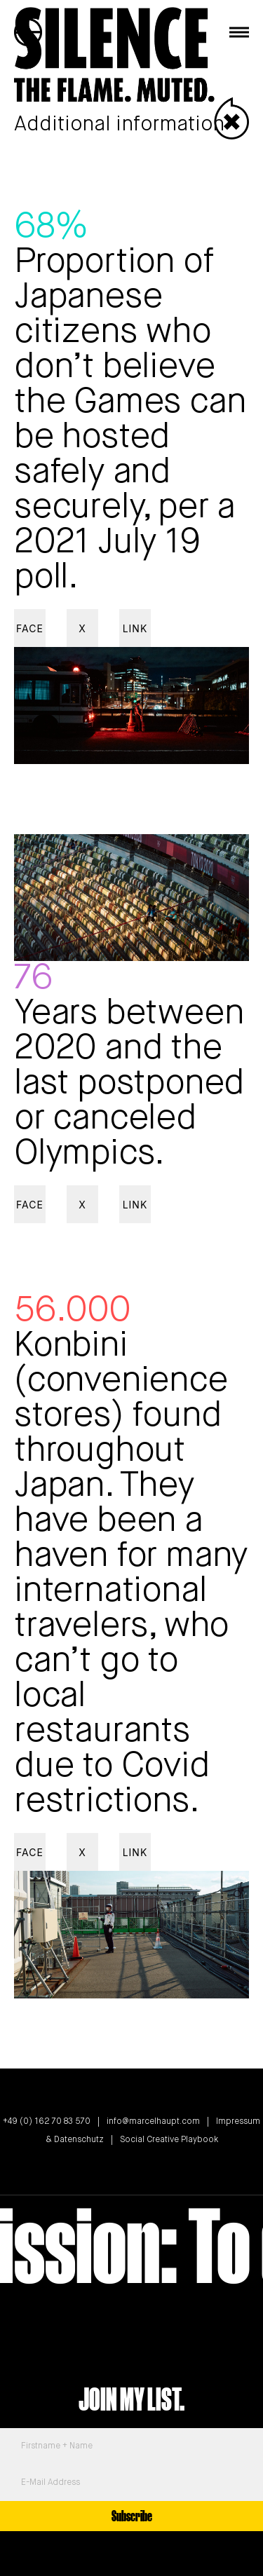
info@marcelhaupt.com (153, 2122)
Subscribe (132, 2516)
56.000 (72, 1310)
